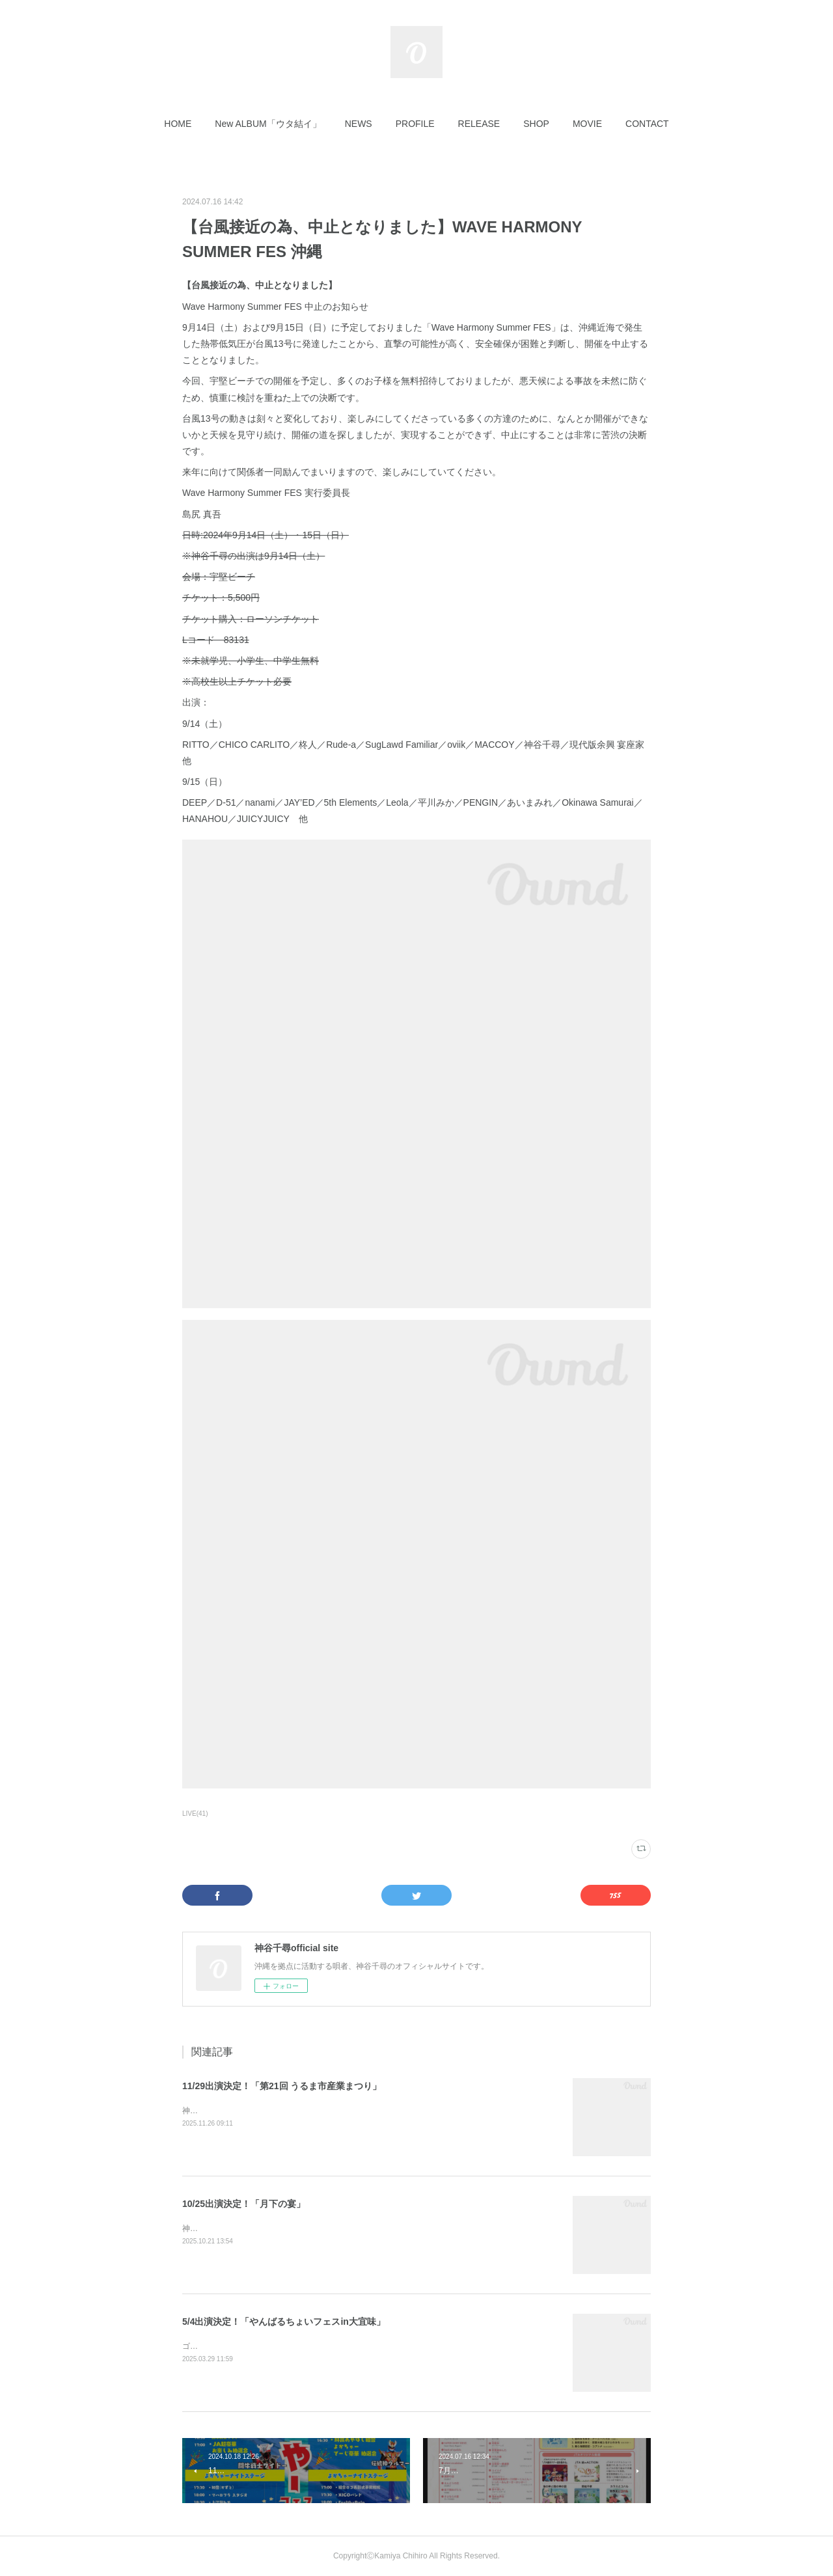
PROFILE (415, 123)
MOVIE (587, 123)
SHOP (536, 123)
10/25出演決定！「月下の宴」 (243, 2204)
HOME (177, 123)
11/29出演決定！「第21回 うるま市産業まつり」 (282, 2086)
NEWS (358, 123)
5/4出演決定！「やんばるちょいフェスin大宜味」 (283, 2321)
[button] (177, 123)
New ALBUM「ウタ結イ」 (268, 123)
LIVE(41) (195, 1813)
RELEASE (479, 123)
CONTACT (647, 123)
